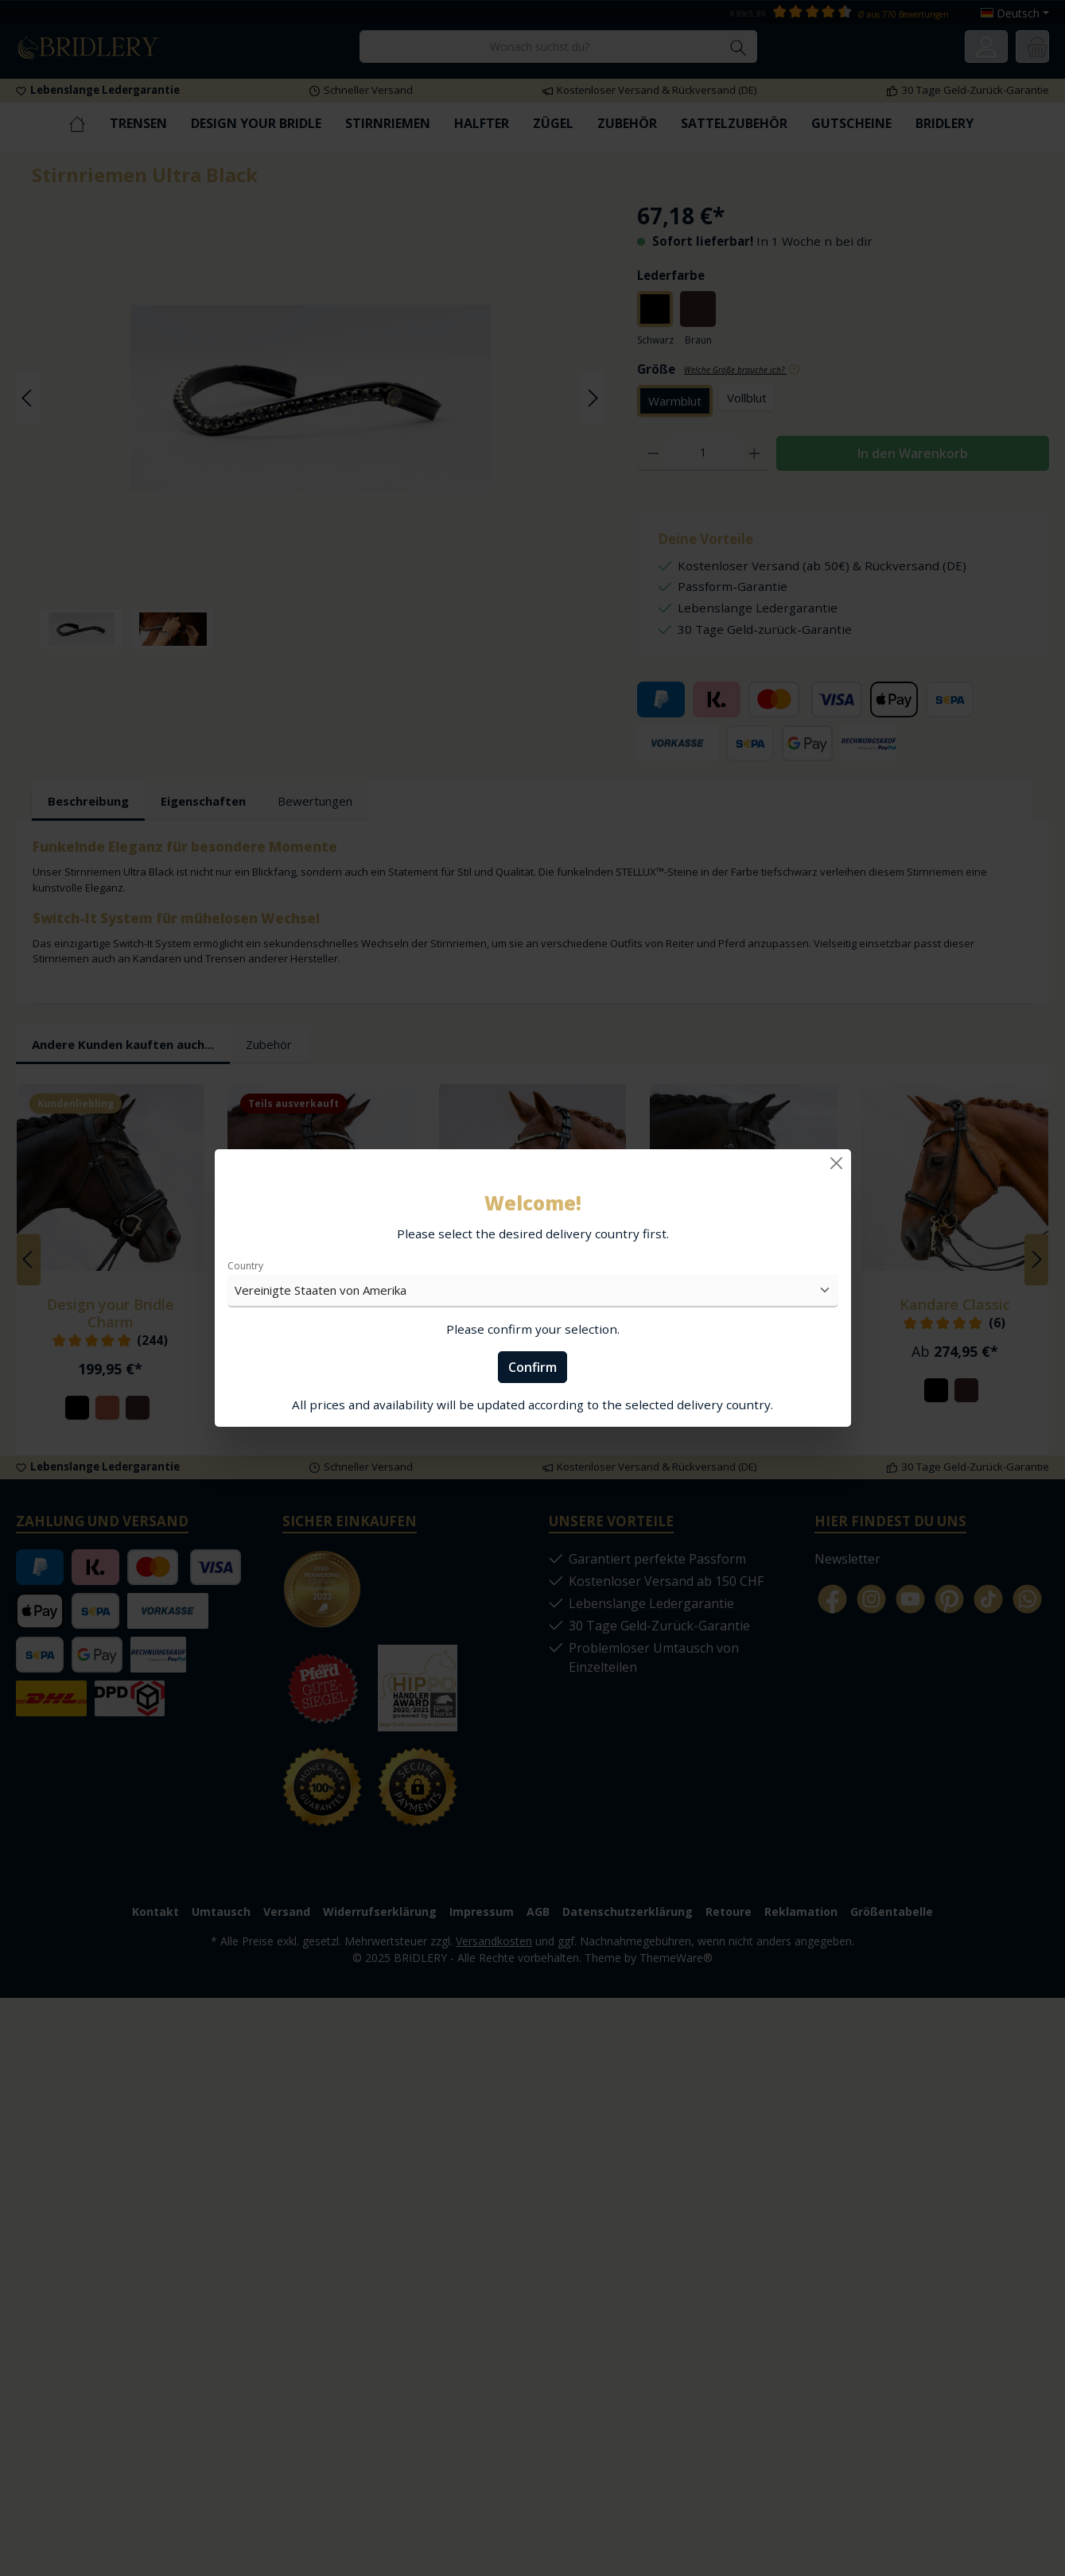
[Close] (836, 1163)
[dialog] (532, 1288)
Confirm (532, 1367)
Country (245, 1265)
